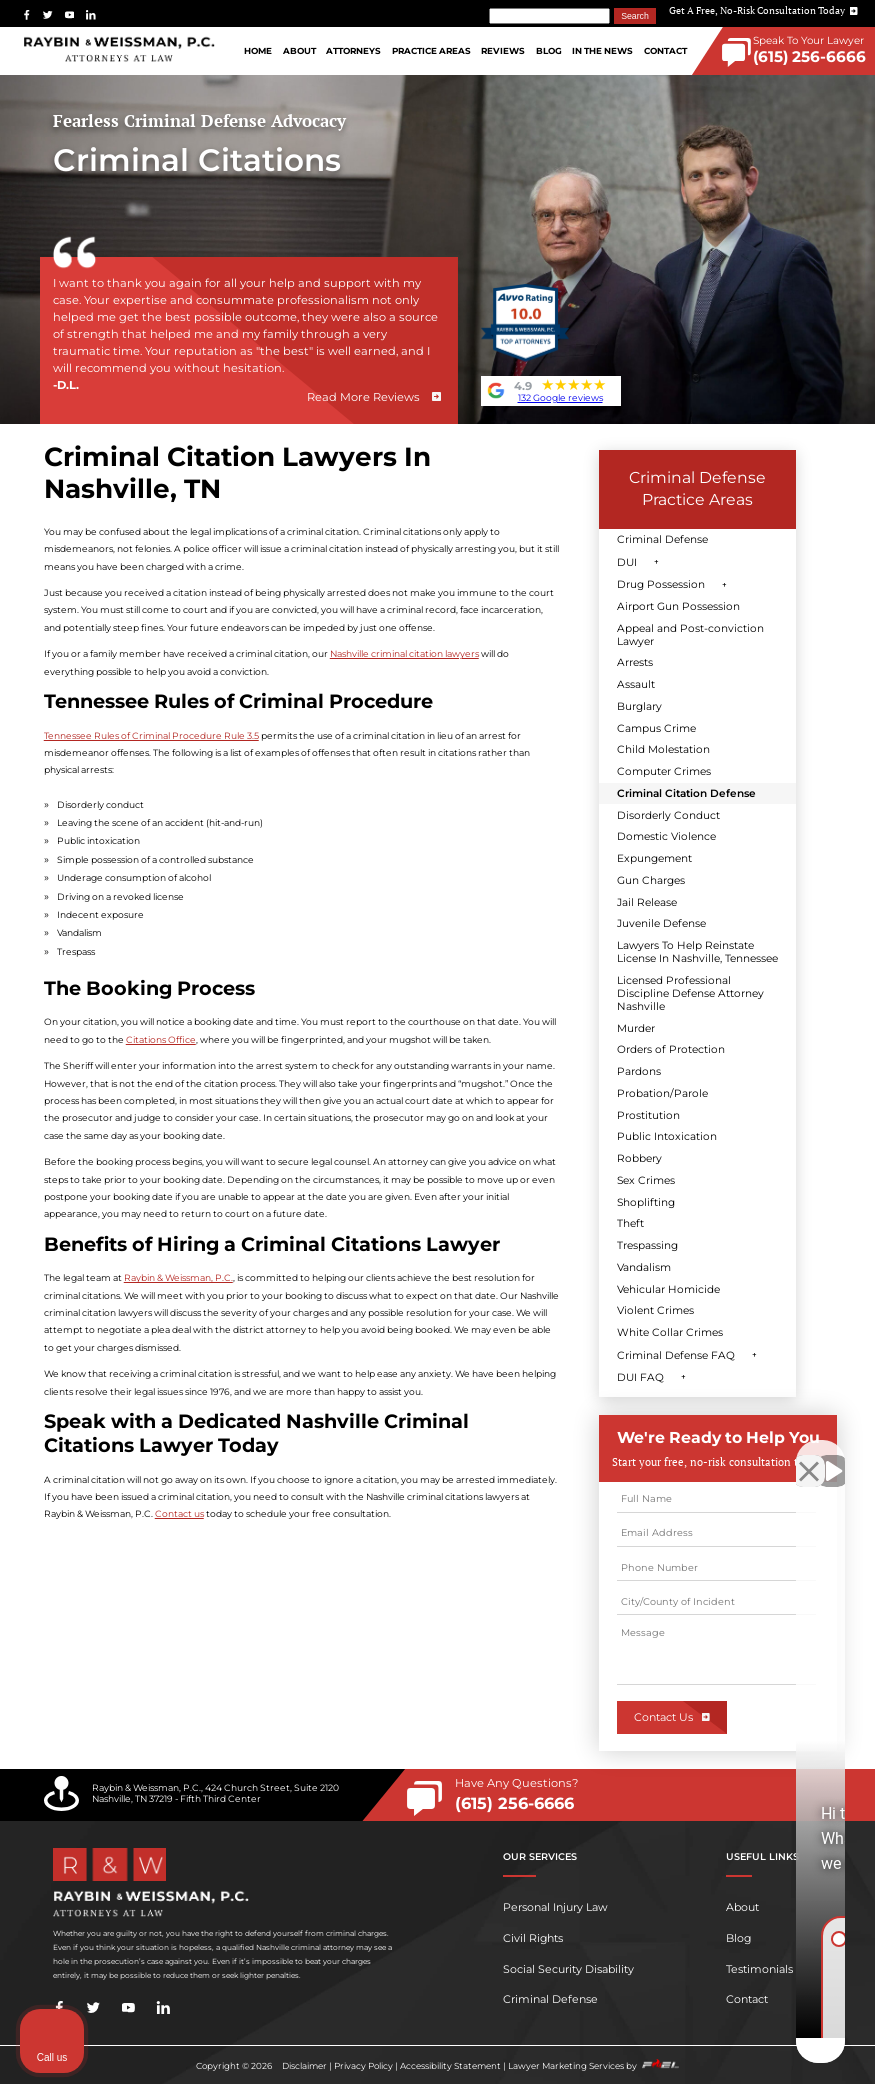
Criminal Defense (662, 539)
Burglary (639, 706)
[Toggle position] (767, 1454)
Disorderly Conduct (668, 815)
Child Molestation (663, 749)
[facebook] (27, 15)
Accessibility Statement (450, 2066)
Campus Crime (656, 728)
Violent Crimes (655, 1310)
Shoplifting (646, 1202)
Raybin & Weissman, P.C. (178, 1277)
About (299, 51)
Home (258, 51)
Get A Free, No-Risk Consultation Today (763, 10)
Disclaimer (304, 2066)
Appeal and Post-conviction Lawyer (690, 635)
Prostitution (648, 1115)
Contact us (179, 1513)
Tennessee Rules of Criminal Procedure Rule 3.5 (151, 735)
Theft (630, 1223)
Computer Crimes (664, 771)
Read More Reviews (363, 397)
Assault (636, 684)
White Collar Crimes (670, 1332)
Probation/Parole (662, 1093)
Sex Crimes (646, 1180)
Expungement (654, 858)
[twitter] (48, 15)
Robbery (639, 1158)
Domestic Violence (666, 836)
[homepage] (119, 51)
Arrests (635, 662)
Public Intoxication (667, 1136)
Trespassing (647, 1245)
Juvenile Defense (661, 923)
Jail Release (647, 902)
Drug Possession (661, 584)
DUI (627, 562)
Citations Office (161, 1039)
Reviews (503, 51)
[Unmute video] (521, 1454)
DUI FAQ (640, 1377)
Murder (636, 1028)
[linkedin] (91, 15)
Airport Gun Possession (678, 606)
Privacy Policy (363, 2066)
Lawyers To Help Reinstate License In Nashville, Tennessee (697, 952)
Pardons (639, 1071)
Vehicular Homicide (668, 1289)
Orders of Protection (671, 1049)
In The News (602, 51)
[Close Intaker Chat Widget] (809, 1454)
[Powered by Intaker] (705, 2051)
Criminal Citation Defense (686, 793)
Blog (549, 51)
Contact (665, 51)
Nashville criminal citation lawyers (404, 653)
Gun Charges (651, 880)
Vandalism (644, 1267)
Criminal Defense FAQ (676, 1355)
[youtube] (70, 15)
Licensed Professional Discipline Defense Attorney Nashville (690, 993)
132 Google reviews (560, 397)
